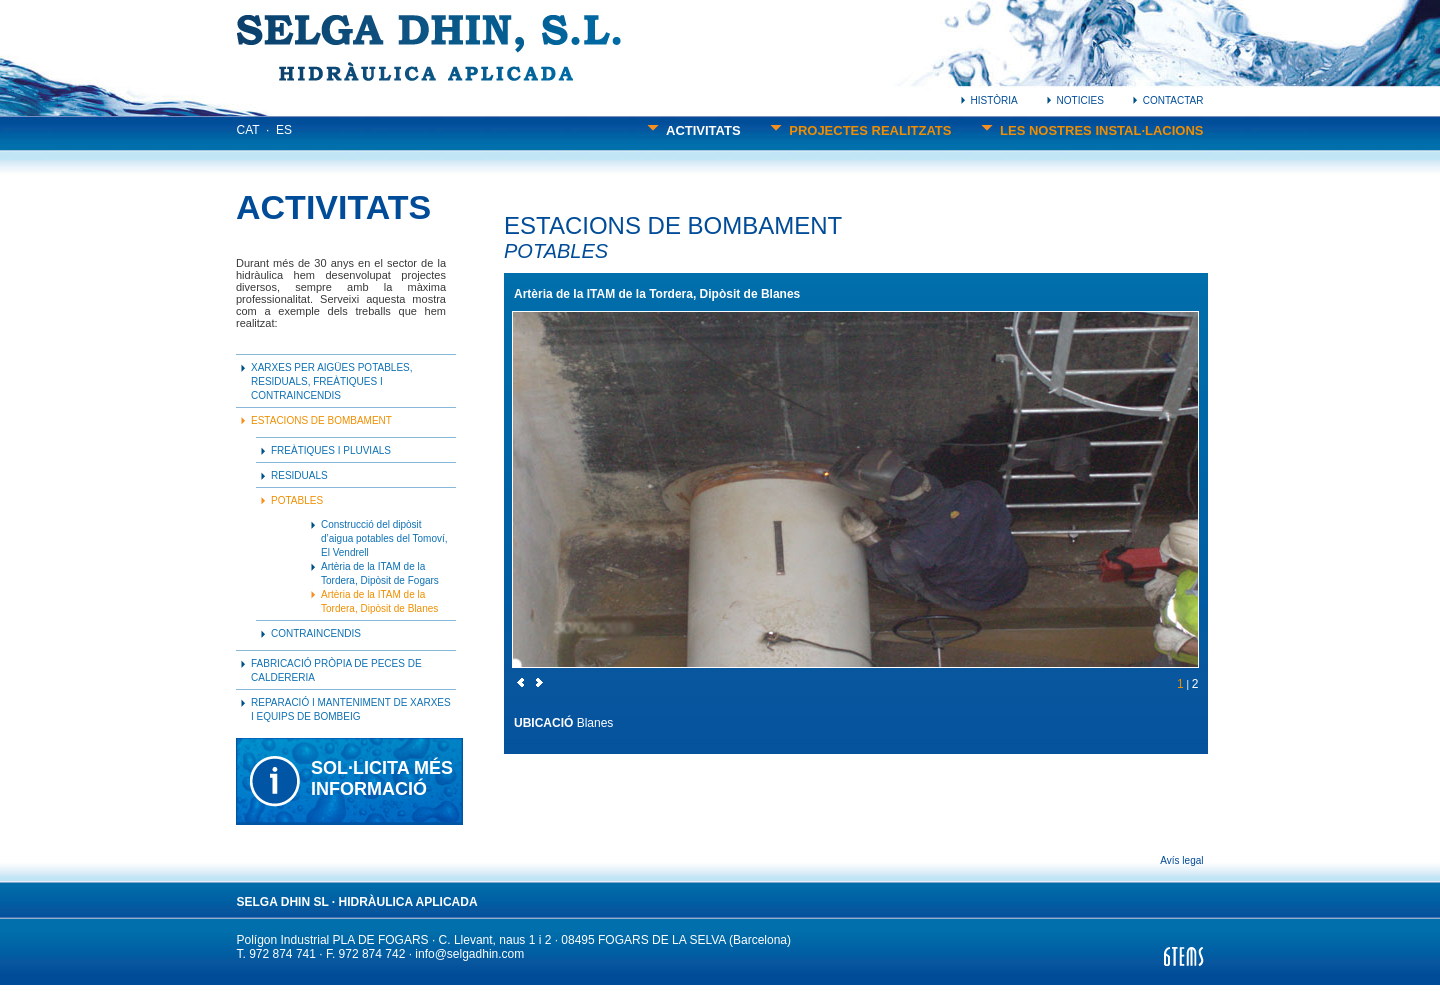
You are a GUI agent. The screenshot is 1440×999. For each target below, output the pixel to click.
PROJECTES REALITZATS (861, 130)
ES (284, 130)
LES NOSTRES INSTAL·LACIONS (1092, 130)
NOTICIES (1075, 100)
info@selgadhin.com (469, 954)
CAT (248, 130)
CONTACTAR (1168, 100)
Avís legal (1181, 860)
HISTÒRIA (989, 100)
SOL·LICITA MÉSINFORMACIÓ (382, 778)
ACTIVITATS (693, 130)
